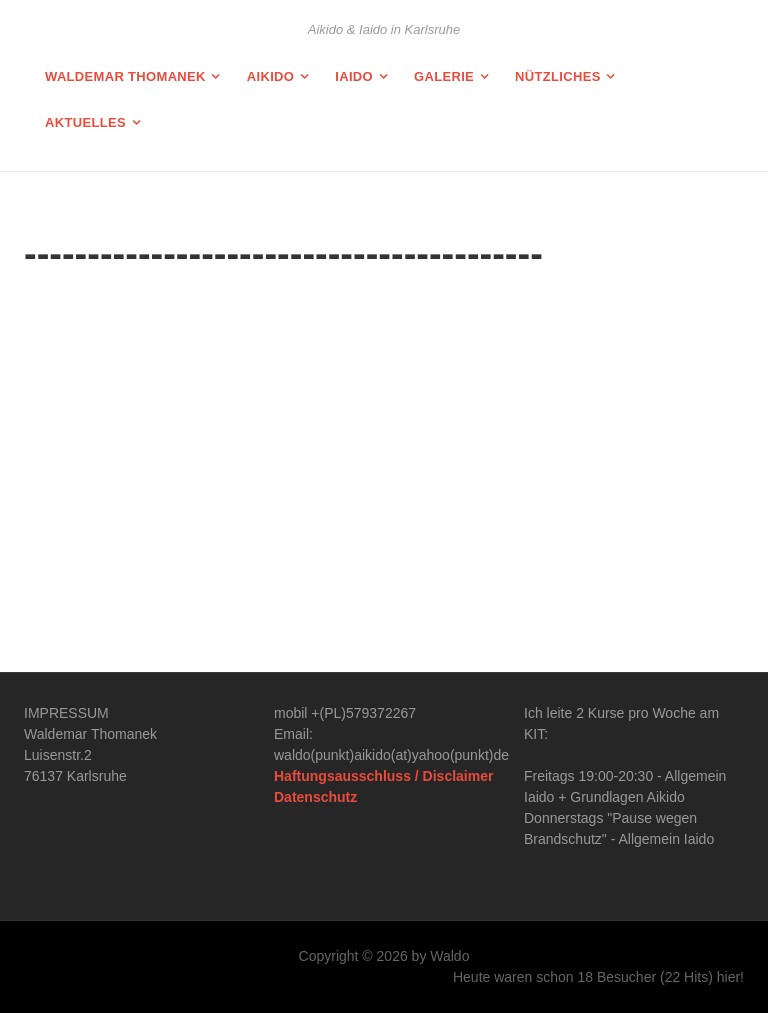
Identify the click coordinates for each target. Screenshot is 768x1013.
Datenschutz (315, 797)
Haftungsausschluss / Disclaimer (383, 776)
